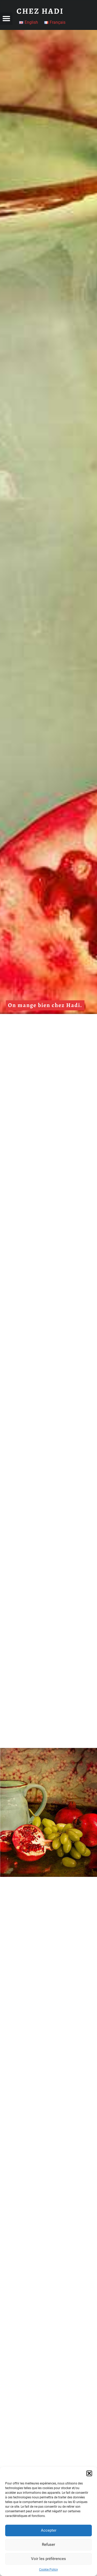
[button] (89, 2473)
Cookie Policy (48, 2569)
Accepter (48, 2530)
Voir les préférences (48, 2558)
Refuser (48, 2544)
